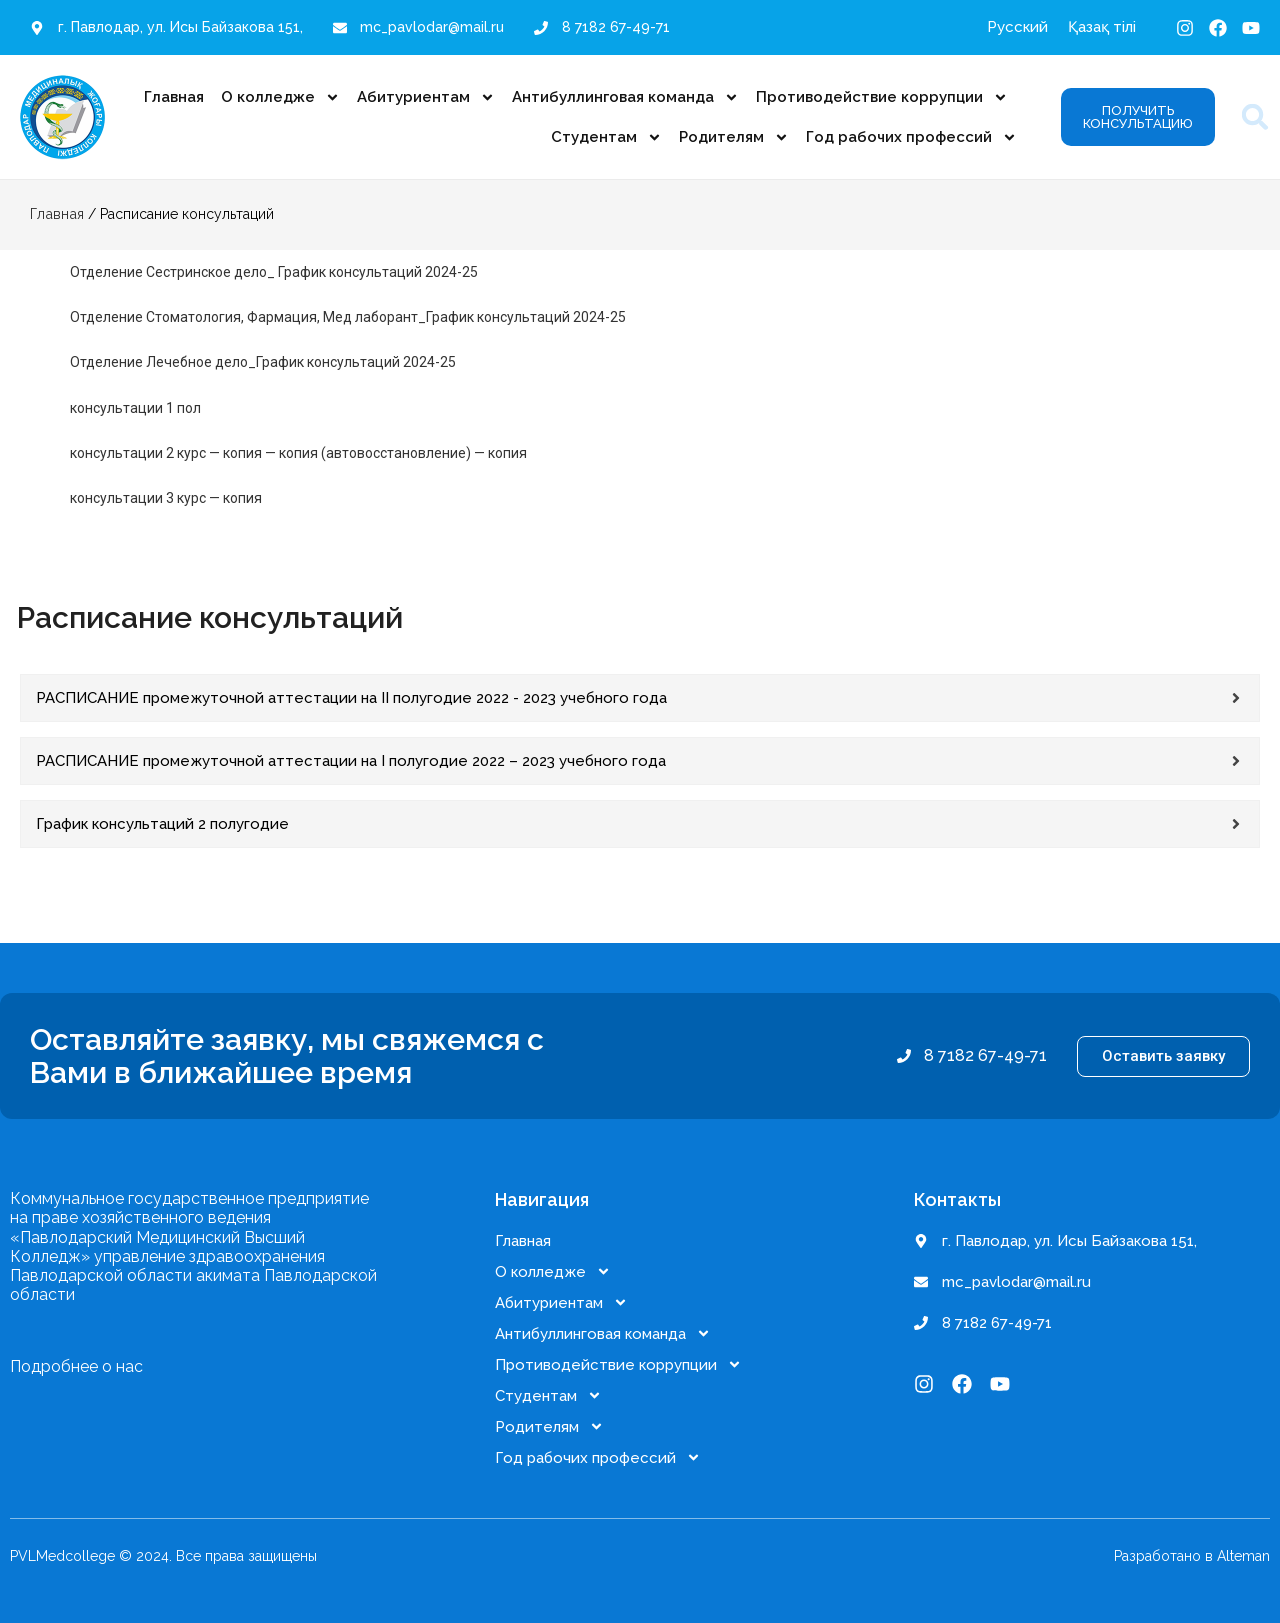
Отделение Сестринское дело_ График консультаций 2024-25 (274, 272)
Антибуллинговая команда (625, 97)
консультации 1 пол (135, 408)
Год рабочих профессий (911, 137)
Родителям (734, 137)
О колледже (280, 97)
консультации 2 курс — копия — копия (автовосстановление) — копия (298, 453)
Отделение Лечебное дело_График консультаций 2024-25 (263, 362)
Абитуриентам (426, 97)
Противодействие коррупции (882, 97)
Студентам (606, 137)
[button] (1255, 117)
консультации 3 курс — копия (166, 498)
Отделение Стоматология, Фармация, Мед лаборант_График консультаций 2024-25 (348, 317)
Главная (174, 97)
